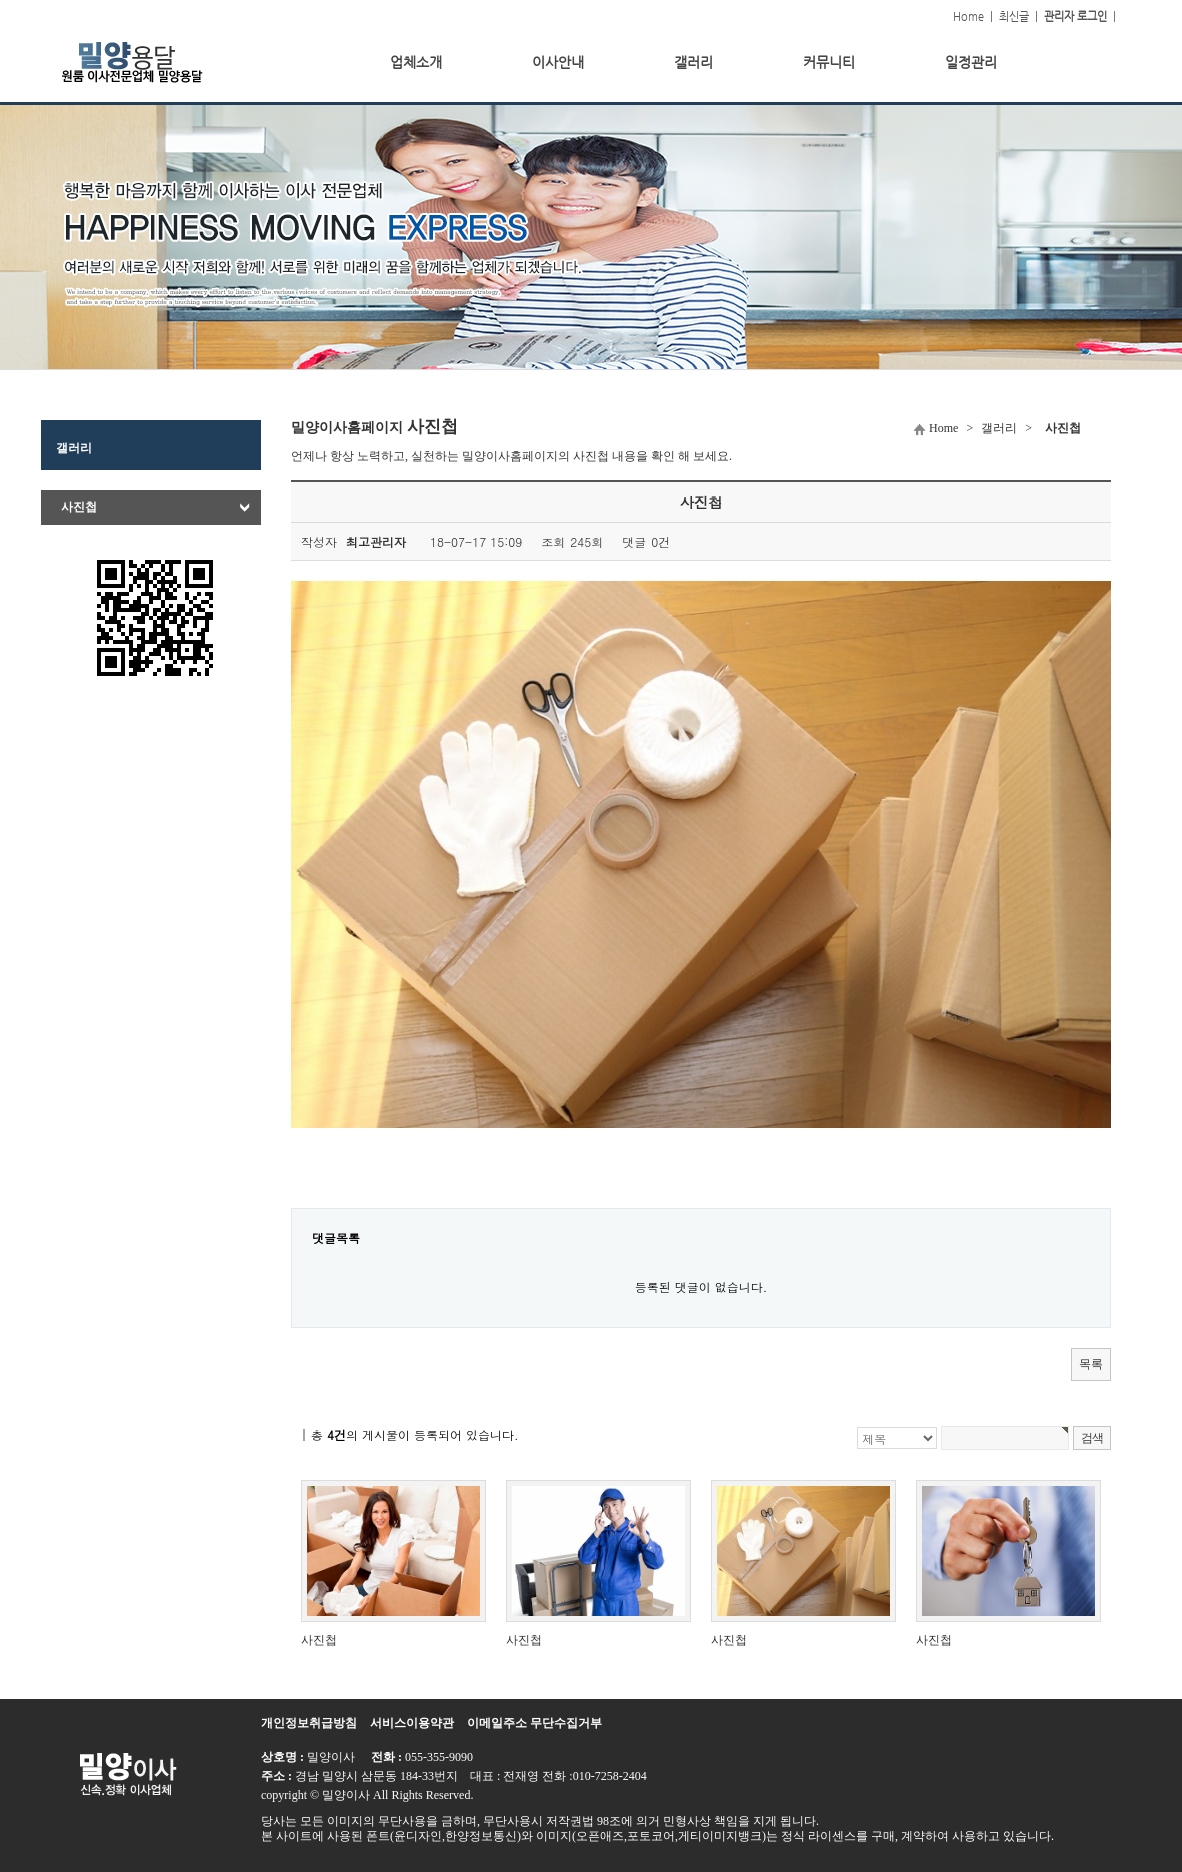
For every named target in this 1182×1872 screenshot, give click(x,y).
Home (968, 16)
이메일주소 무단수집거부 (534, 1723)
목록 (1091, 1364)
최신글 (1014, 16)
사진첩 (79, 507)
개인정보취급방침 (309, 1723)
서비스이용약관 (412, 1723)
